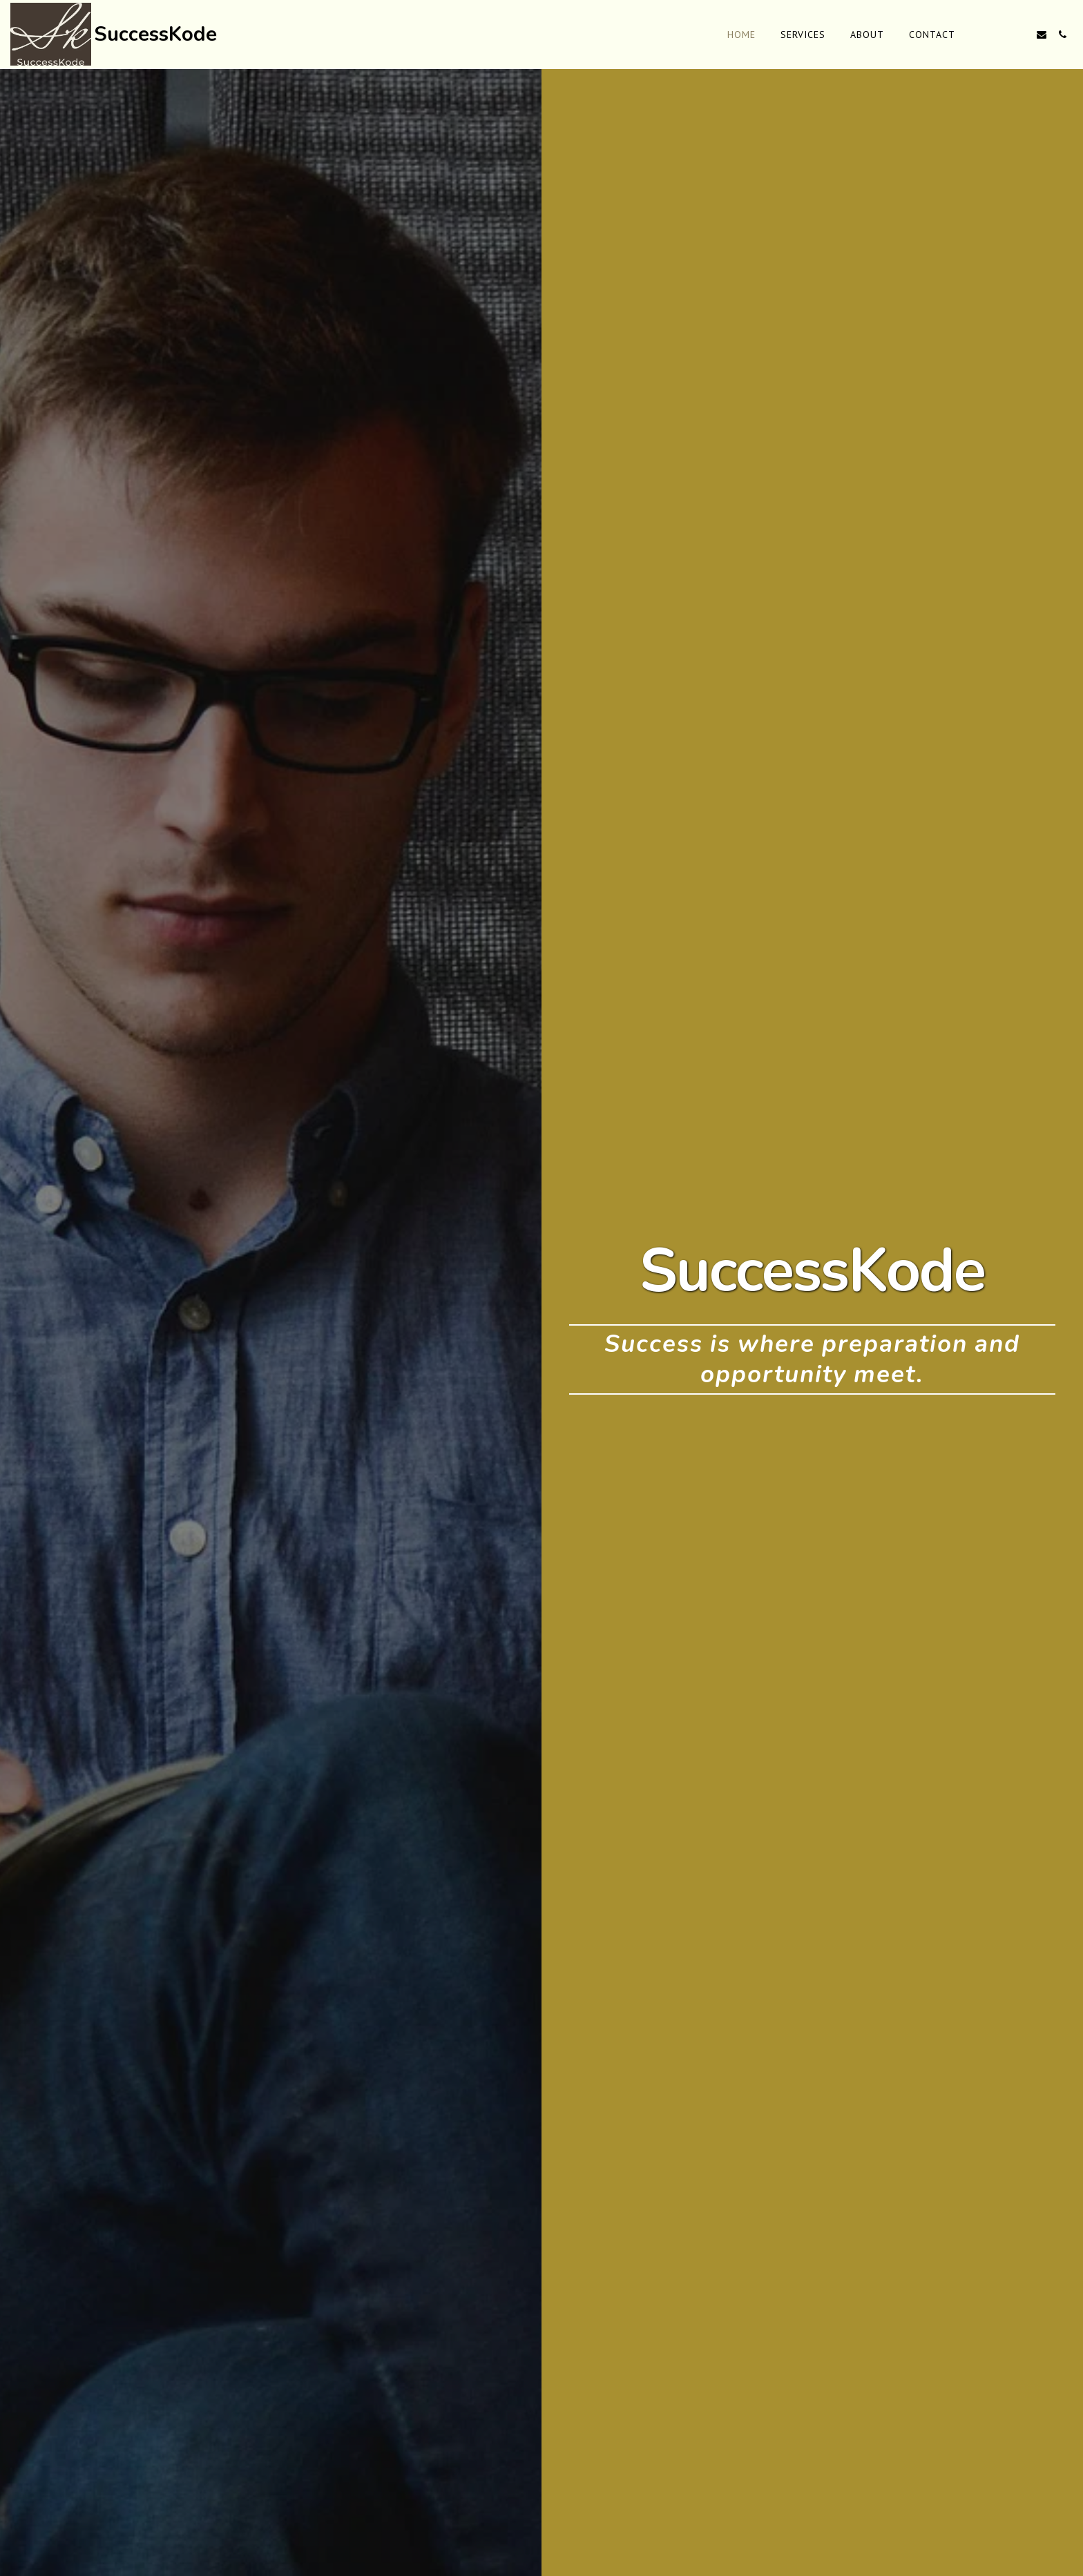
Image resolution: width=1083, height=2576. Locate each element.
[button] (979, 34)
